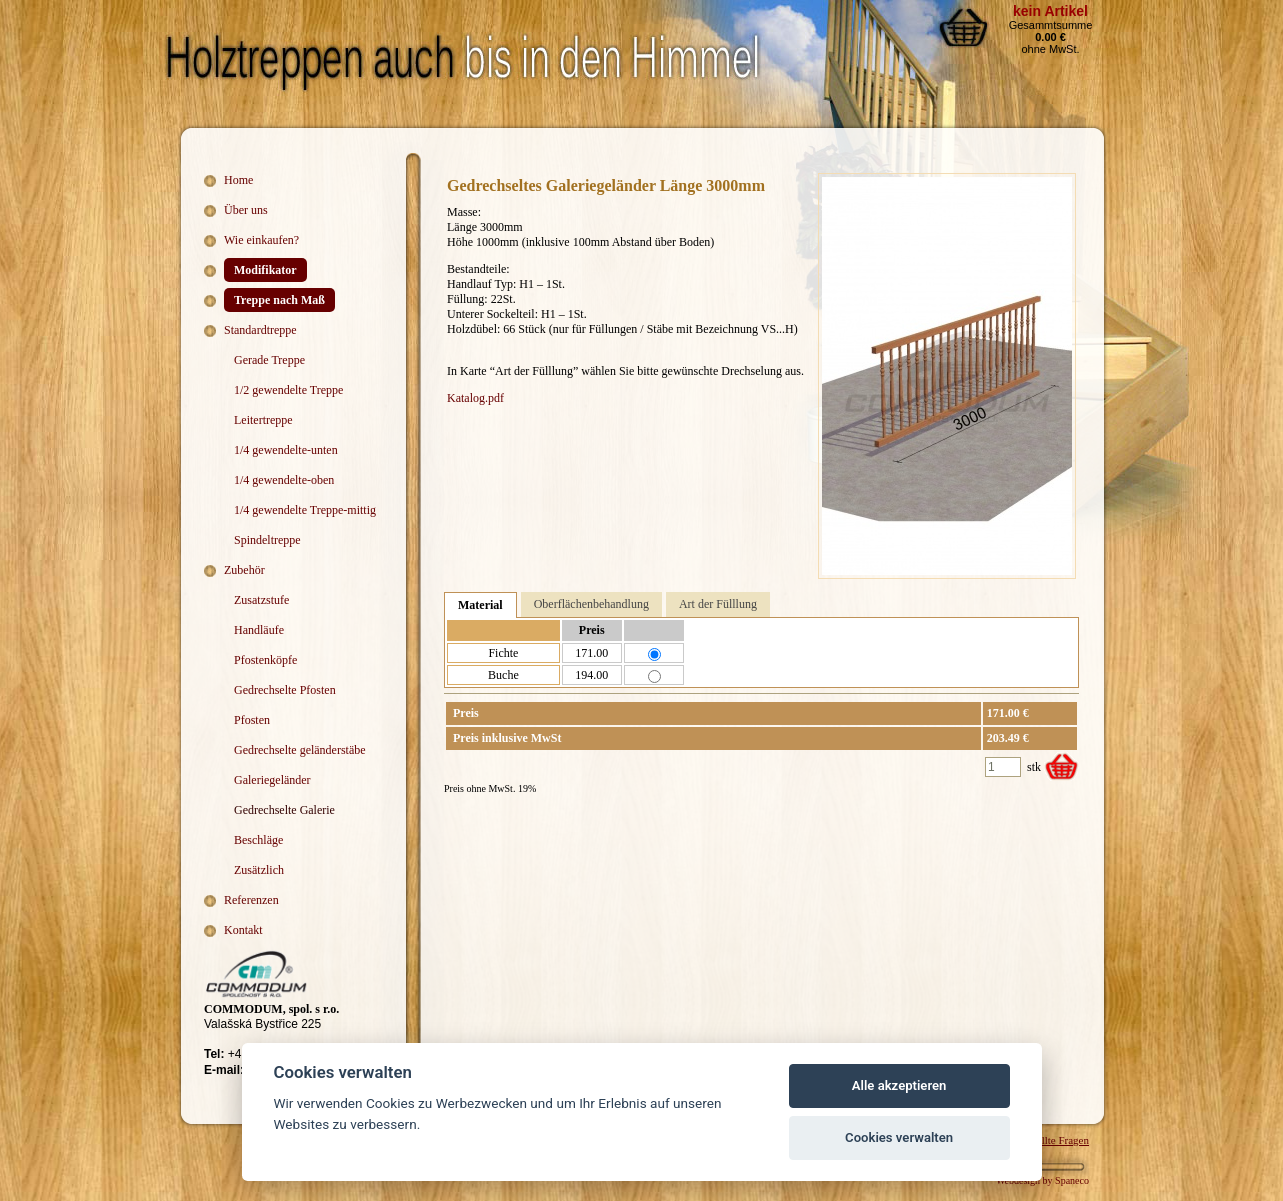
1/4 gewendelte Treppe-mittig (305, 510)
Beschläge (258, 840)
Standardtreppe (260, 330)
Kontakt (243, 930)
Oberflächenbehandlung (591, 604)
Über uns (246, 210)
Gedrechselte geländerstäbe (300, 750)
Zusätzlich (259, 870)
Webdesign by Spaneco (1042, 1180)
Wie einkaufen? (261, 240)
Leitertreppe (263, 420)
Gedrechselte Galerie (284, 810)
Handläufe (259, 630)
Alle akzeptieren (899, 1085)
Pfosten (252, 720)
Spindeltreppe (267, 540)
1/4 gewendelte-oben (284, 480)
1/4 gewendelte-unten (286, 450)
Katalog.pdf (475, 398)
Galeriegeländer (272, 780)
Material (480, 605)
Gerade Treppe (269, 360)
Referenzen (251, 900)
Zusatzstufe (261, 600)
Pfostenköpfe (265, 660)
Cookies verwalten (899, 1137)
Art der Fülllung (718, 604)
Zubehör (244, 570)
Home (238, 180)
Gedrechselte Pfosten (285, 690)
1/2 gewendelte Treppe (288, 390)
